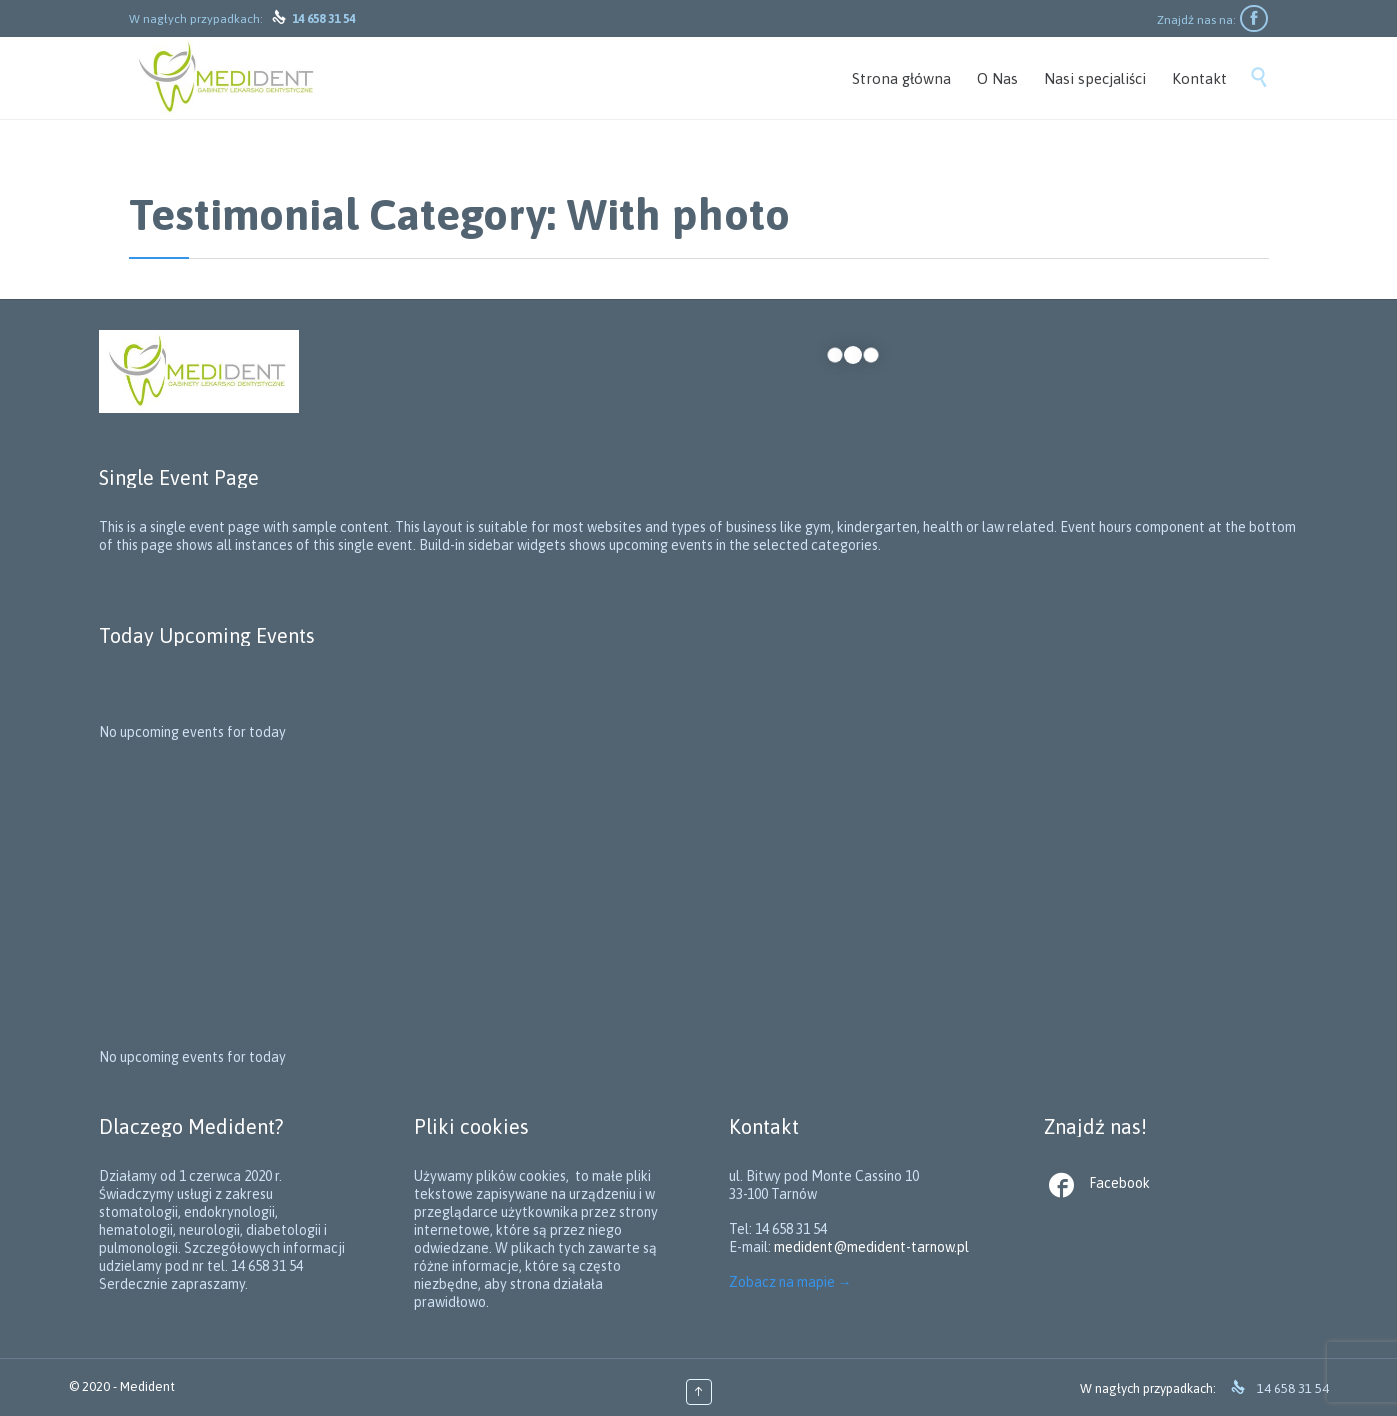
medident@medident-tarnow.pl (871, 1247)
